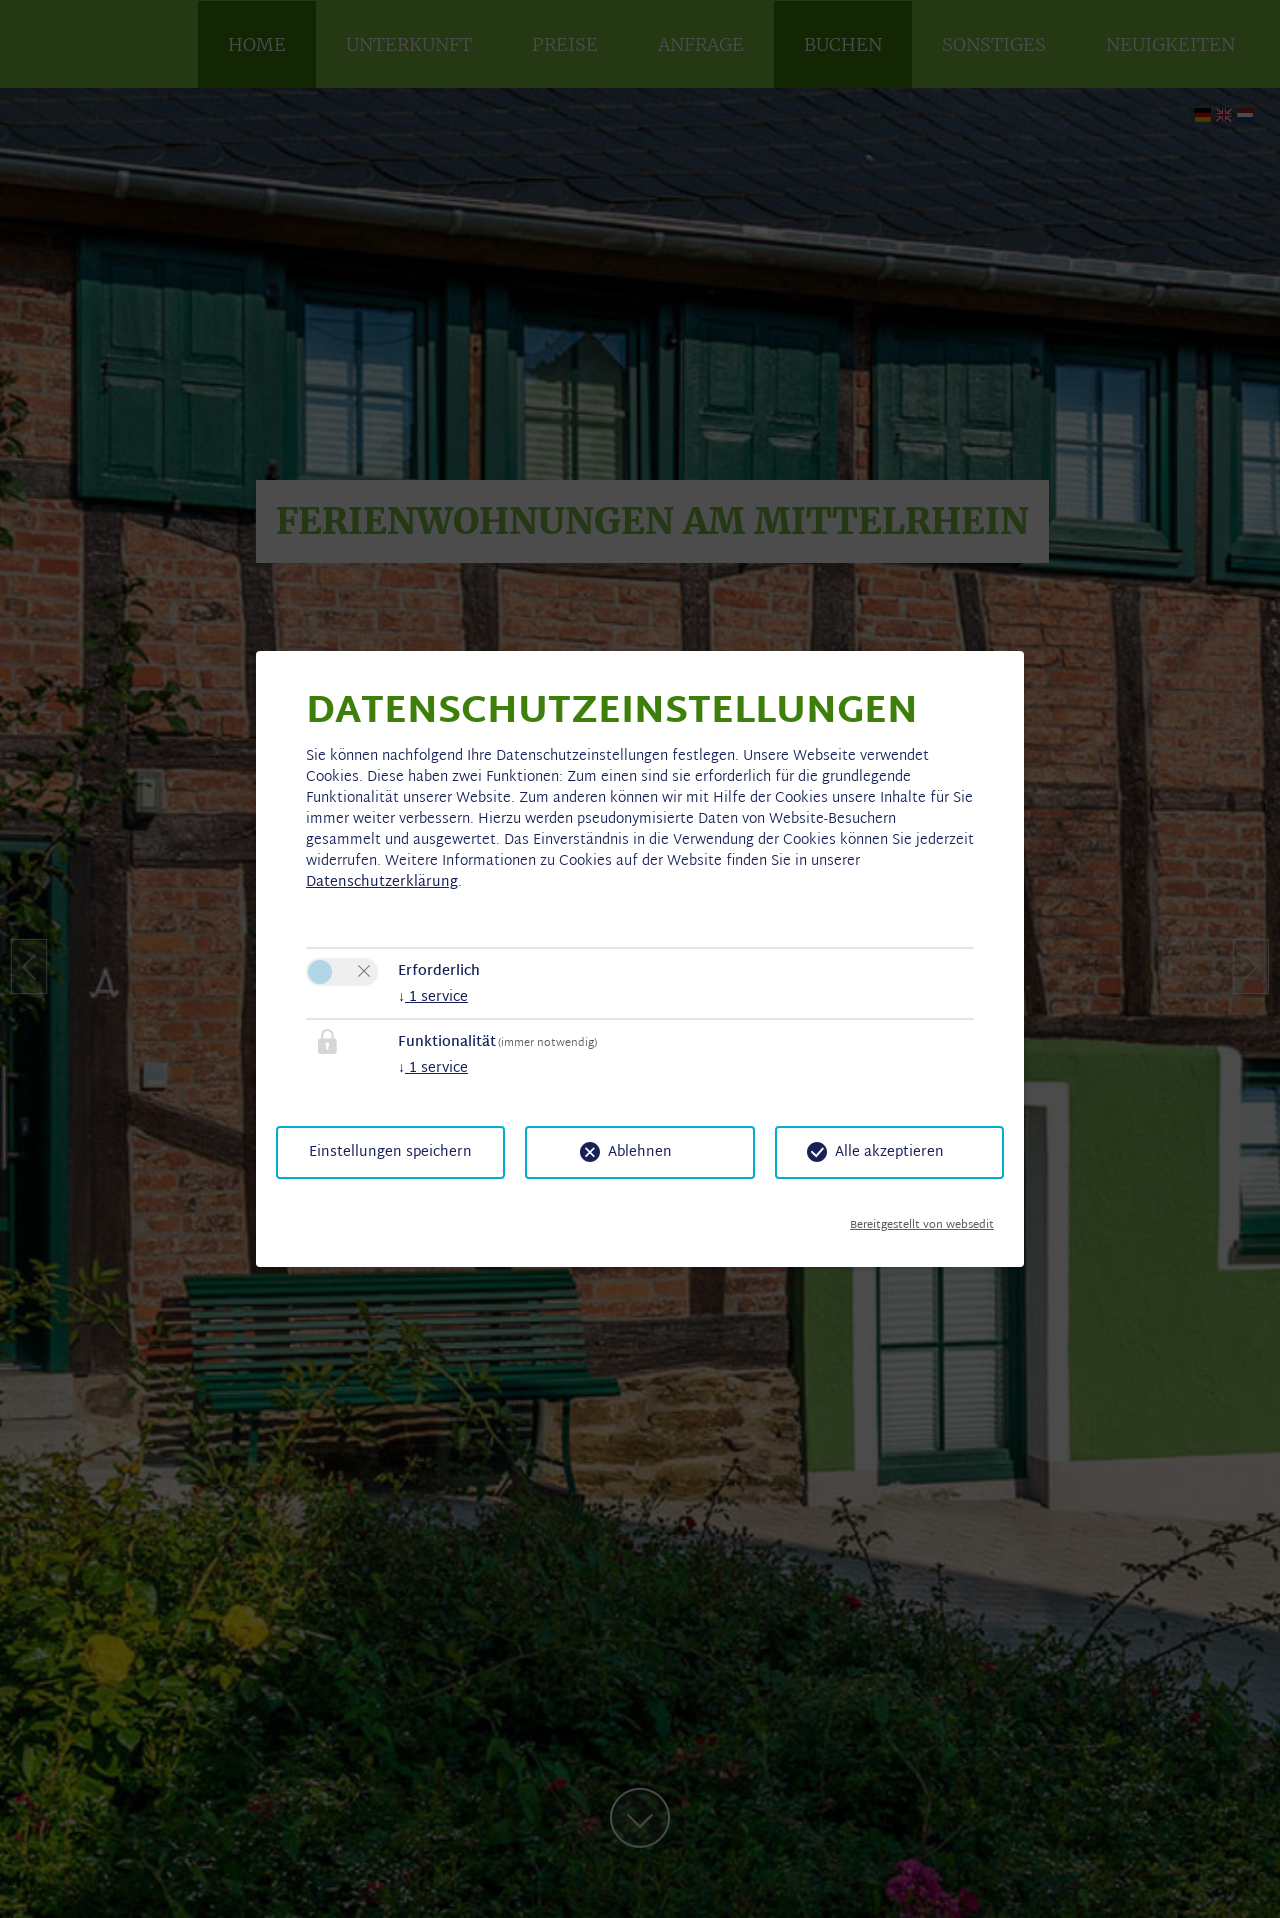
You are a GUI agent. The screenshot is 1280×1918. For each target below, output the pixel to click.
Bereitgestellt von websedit (922, 1218)
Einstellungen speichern (390, 1152)
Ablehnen (640, 1152)
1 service (433, 997)
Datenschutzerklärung (382, 882)
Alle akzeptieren (889, 1152)
